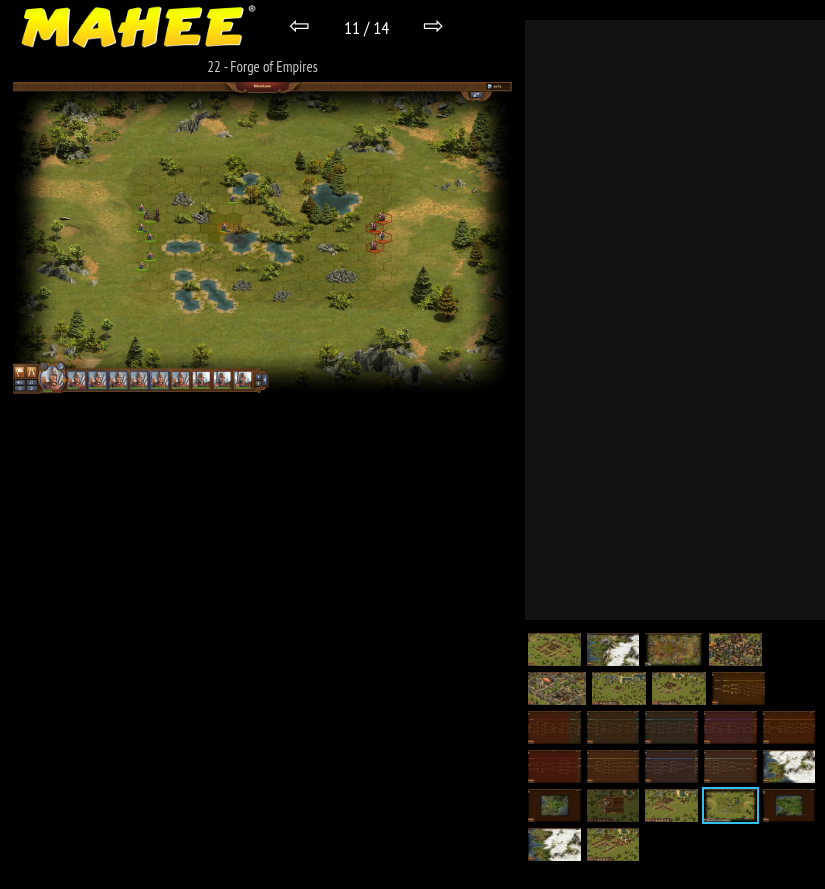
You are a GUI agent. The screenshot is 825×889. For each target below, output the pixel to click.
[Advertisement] (675, 320)
